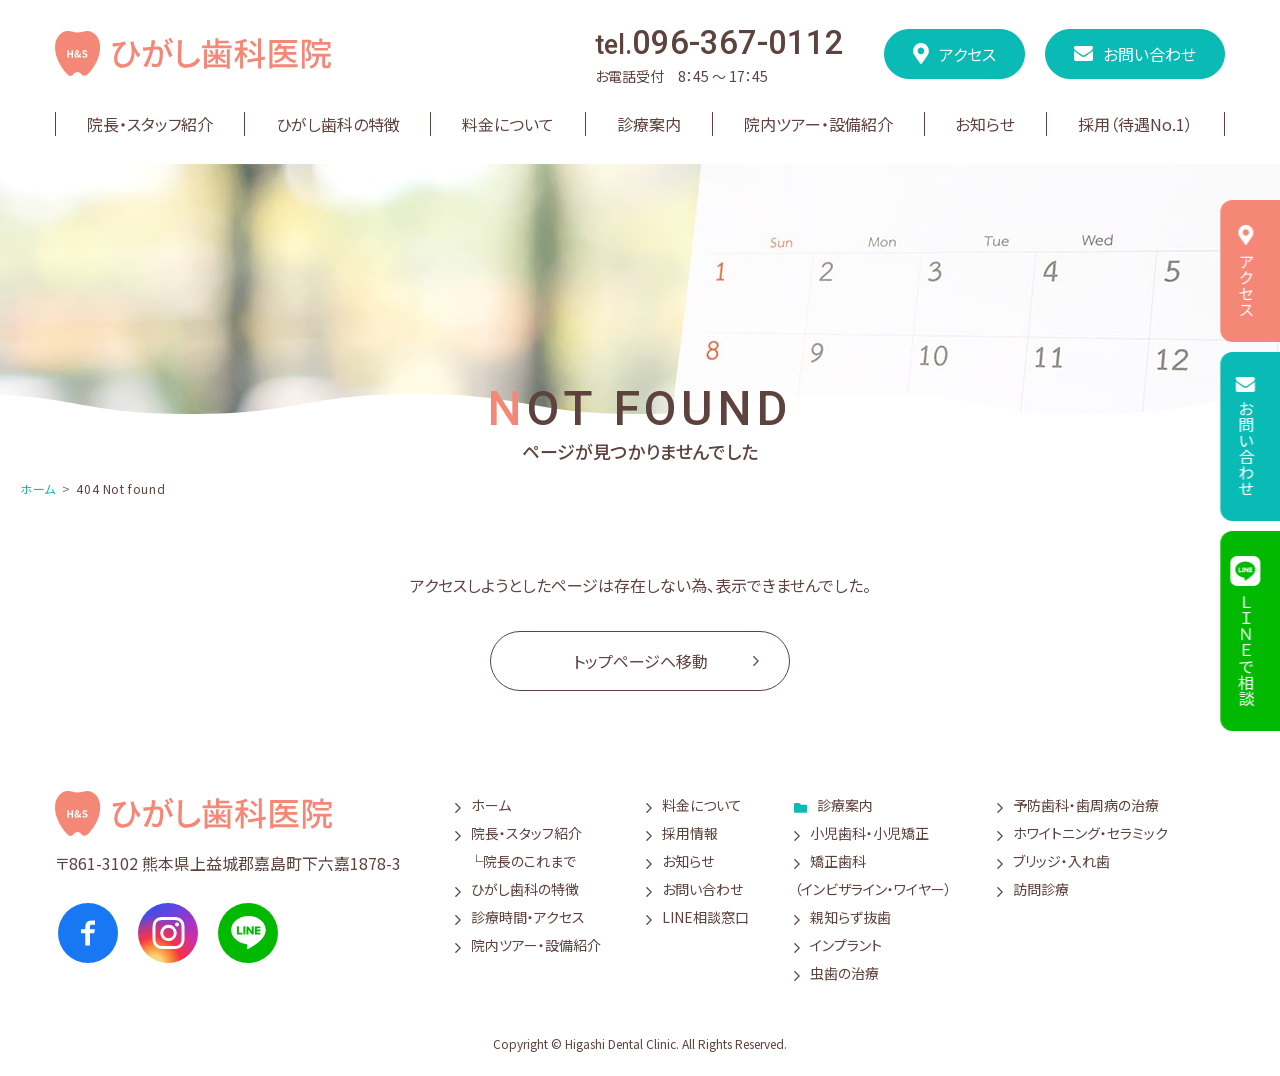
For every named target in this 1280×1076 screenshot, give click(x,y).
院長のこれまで (529, 861)
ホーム (38, 488)
